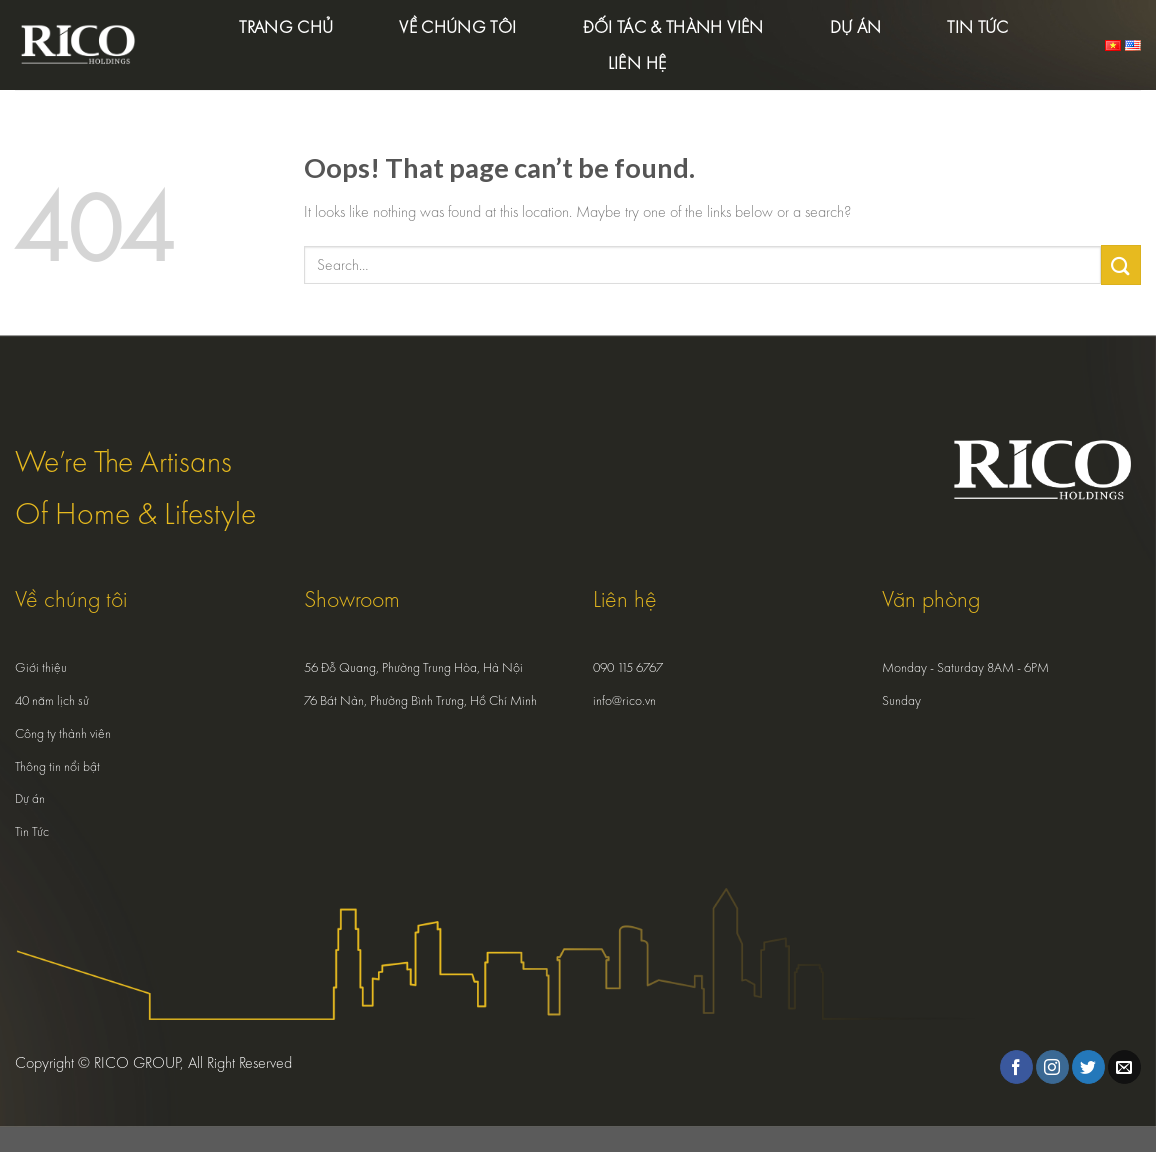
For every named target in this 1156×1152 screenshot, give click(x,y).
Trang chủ (286, 26)
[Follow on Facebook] (1016, 1067)
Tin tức (977, 26)
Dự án (856, 26)
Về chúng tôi (457, 26)
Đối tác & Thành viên (673, 26)
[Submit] (1121, 264)
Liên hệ (637, 62)
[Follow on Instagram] (1052, 1067)
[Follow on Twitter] (1088, 1067)
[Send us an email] (1124, 1067)
